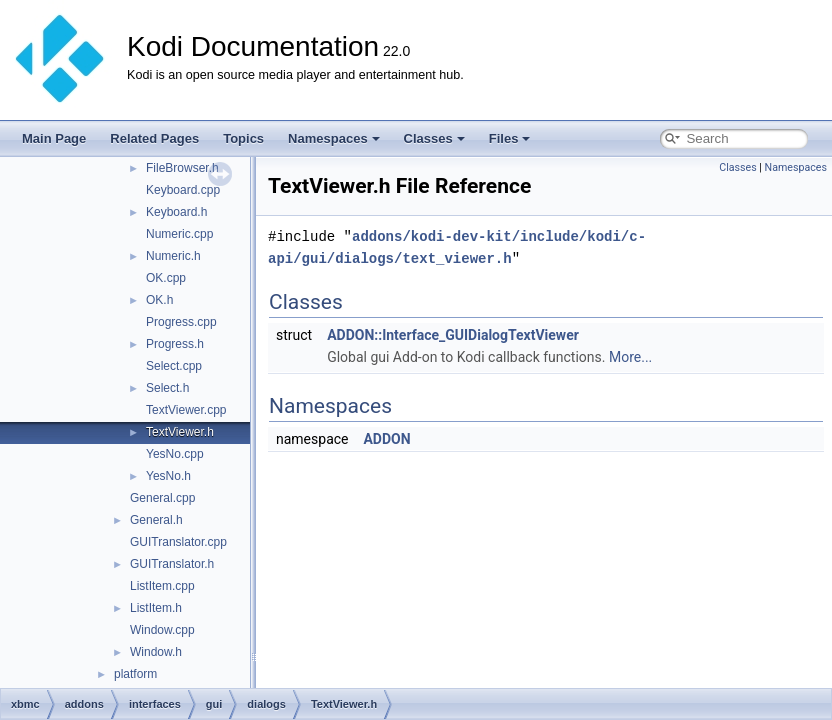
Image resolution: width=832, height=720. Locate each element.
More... (630, 357)
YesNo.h (168, 476)
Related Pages (154, 138)
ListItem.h (156, 608)
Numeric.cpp (179, 234)
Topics (243, 138)
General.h (156, 520)
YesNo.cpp (175, 454)
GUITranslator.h (172, 564)
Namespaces (334, 138)
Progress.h (175, 344)
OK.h (159, 300)
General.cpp (162, 498)
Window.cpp (162, 630)
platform (135, 674)
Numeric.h (173, 256)
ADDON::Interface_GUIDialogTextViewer (453, 335)
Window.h (156, 652)
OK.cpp (166, 278)
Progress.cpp (181, 322)
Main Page (54, 138)
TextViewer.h (180, 432)
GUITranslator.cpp (178, 542)
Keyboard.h (176, 212)
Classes (434, 138)
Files (510, 138)
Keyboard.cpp (183, 190)
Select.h (167, 388)
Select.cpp (174, 366)
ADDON (386, 439)
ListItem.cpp (162, 586)
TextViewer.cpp (186, 410)
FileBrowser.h (182, 168)
